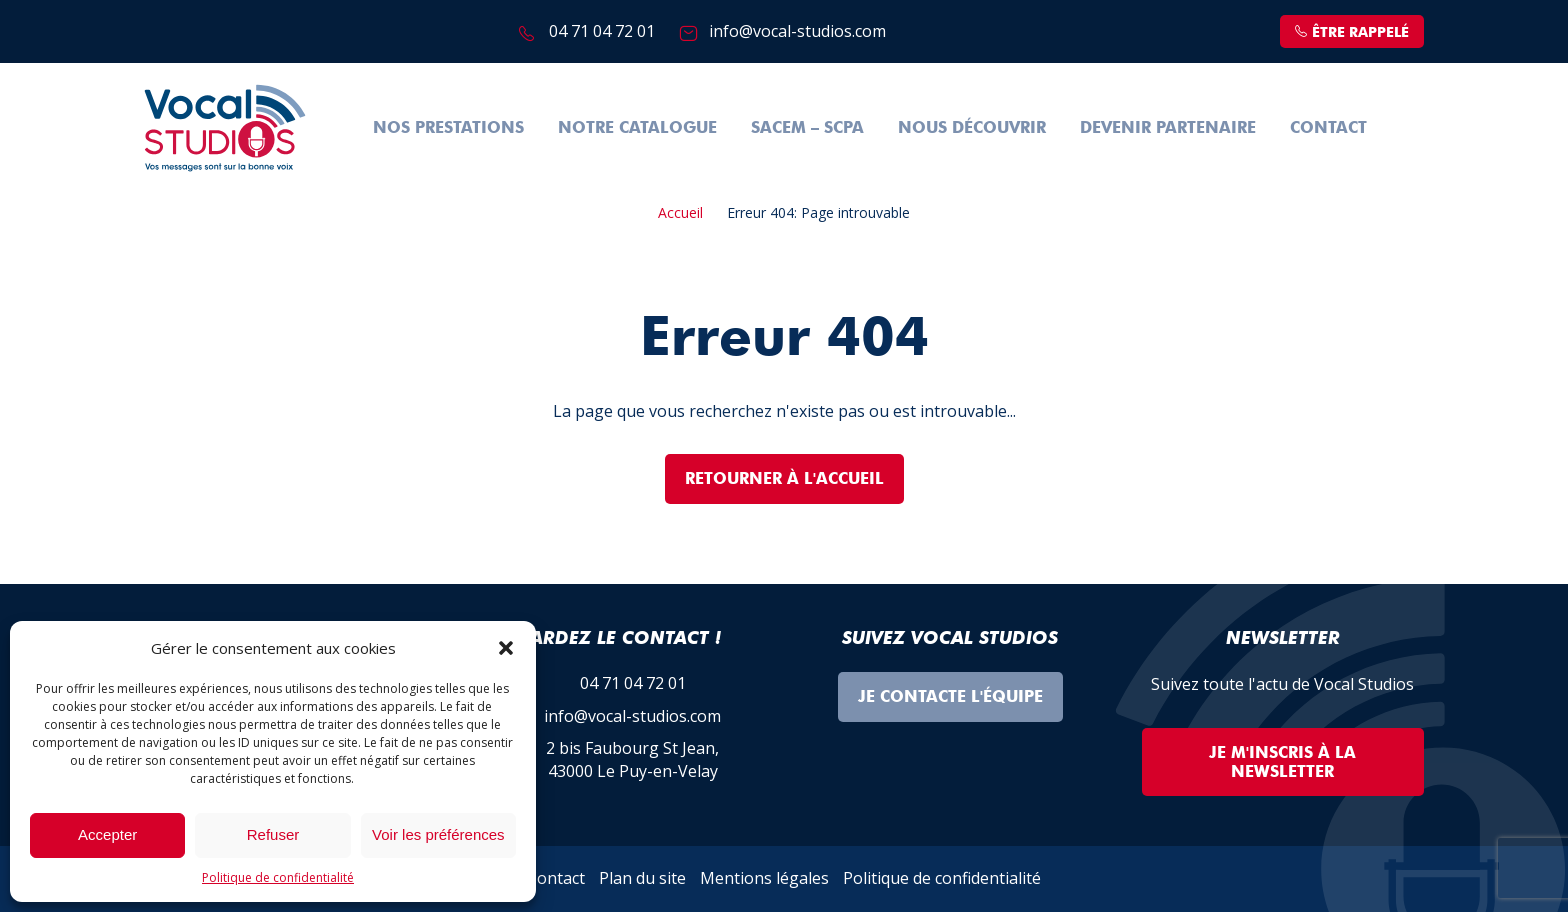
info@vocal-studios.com (797, 31)
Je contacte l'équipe (950, 696)
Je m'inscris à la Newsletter (1282, 762)
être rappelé (1352, 32)
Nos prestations (448, 127)
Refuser (273, 834)
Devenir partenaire (1168, 127)
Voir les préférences (438, 834)
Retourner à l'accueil (784, 478)
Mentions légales (764, 878)
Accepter (107, 834)
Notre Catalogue (637, 127)
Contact (1328, 127)
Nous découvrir (972, 127)
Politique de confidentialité (278, 877)
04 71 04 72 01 (602, 31)
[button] (506, 648)
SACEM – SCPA (807, 127)
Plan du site (642, 878)
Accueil (680, 212)
